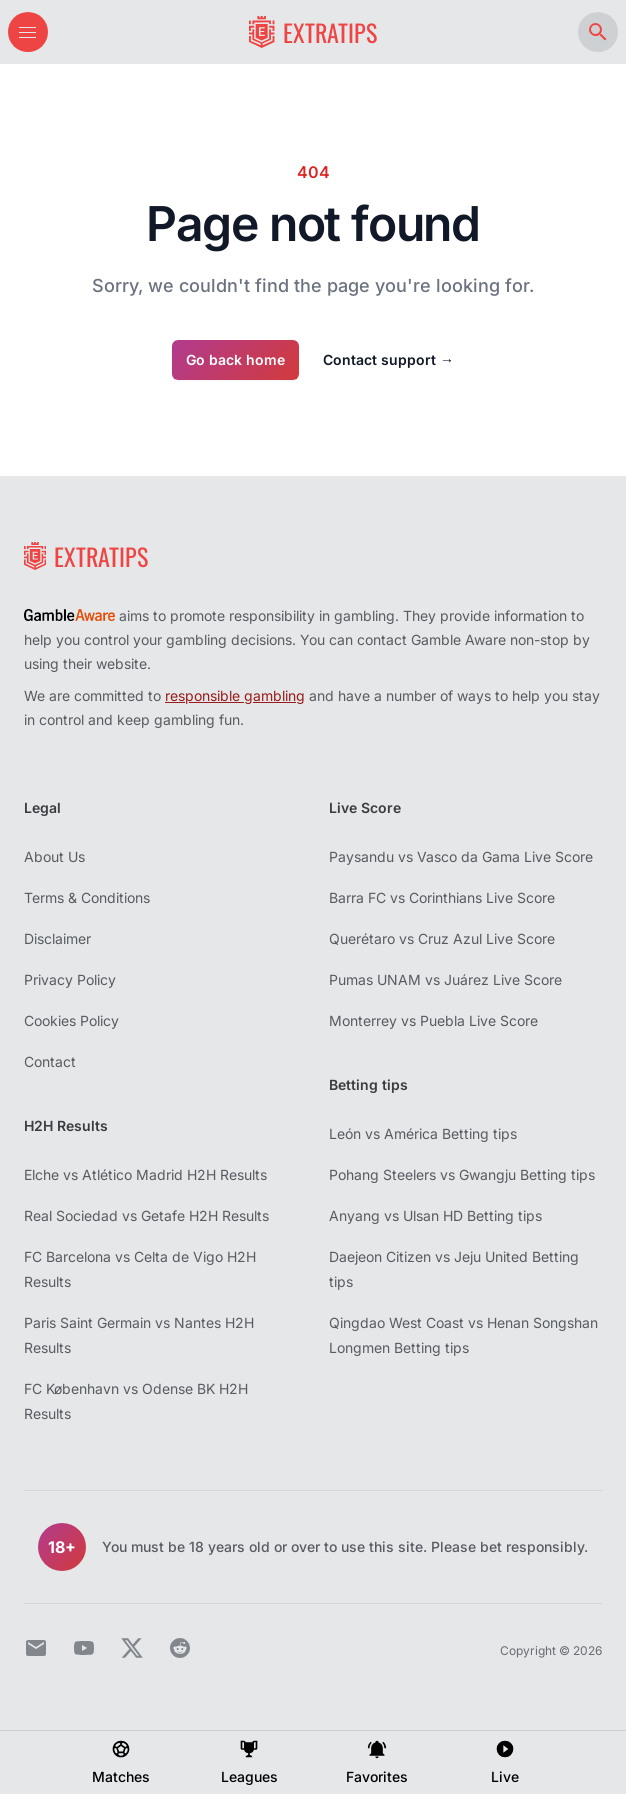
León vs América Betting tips (423, 1133)
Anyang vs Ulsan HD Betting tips (435, 1215)
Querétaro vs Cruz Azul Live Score (442, 938)
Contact (50, 1061)
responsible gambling (235, 695)
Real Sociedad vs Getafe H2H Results (146, 1215)
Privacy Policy (70, 979)
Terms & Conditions (87, 897)
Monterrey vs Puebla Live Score (433, 1020)
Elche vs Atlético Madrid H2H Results (145, 1174)
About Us (54, 856)
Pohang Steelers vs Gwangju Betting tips (462, 1174)
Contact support (388, 359)
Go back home (235, 359)
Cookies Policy (71, 1020)
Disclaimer (57, 938)
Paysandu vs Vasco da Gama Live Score (461, 856)
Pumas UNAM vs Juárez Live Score (445, 979)
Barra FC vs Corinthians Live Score (442, 897)
